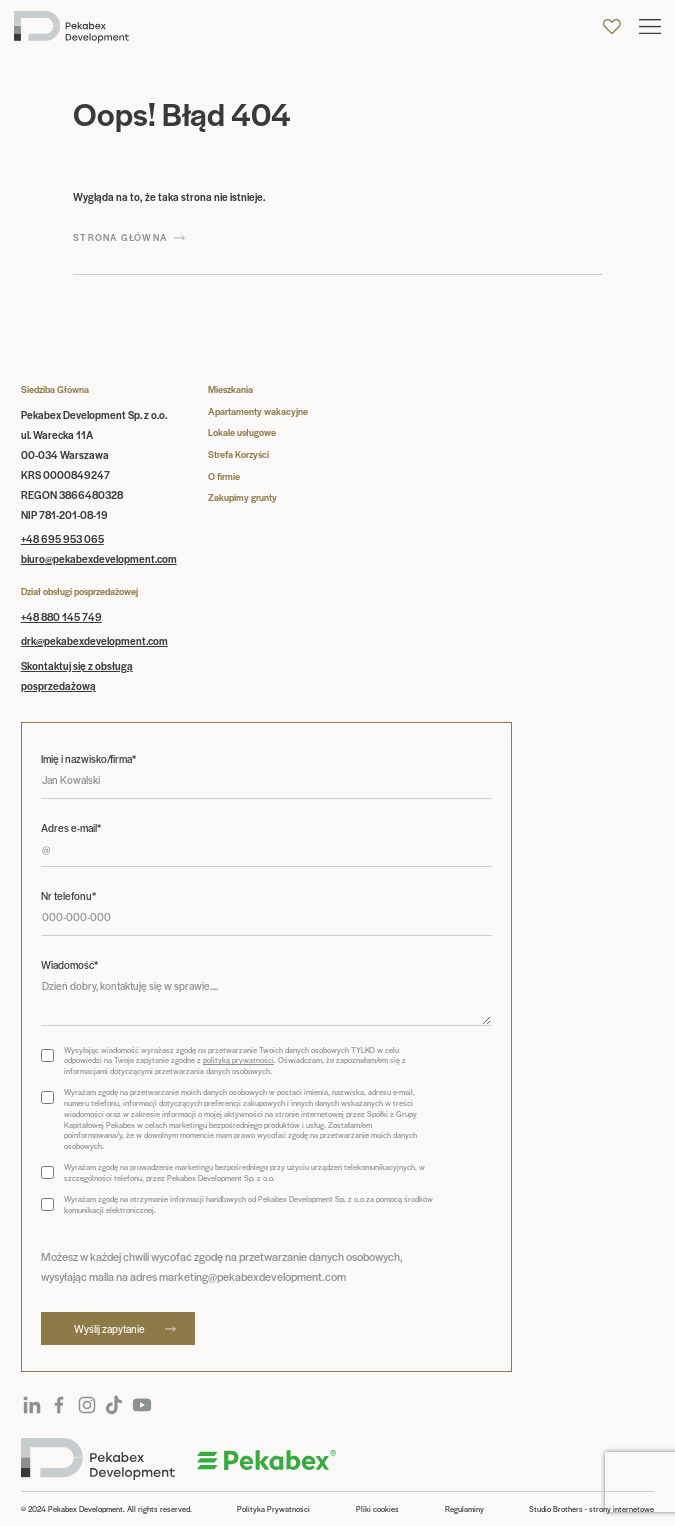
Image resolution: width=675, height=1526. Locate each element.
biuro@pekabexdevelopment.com (99, 558)
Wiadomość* (69, 965)
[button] (650, 26)
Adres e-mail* (71, 828)
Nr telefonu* (68, 896)
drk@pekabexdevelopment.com (94, 640)
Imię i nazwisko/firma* (88, 759)
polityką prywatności (238, 1059)
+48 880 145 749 (61, 616)
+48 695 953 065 (62, 538)
